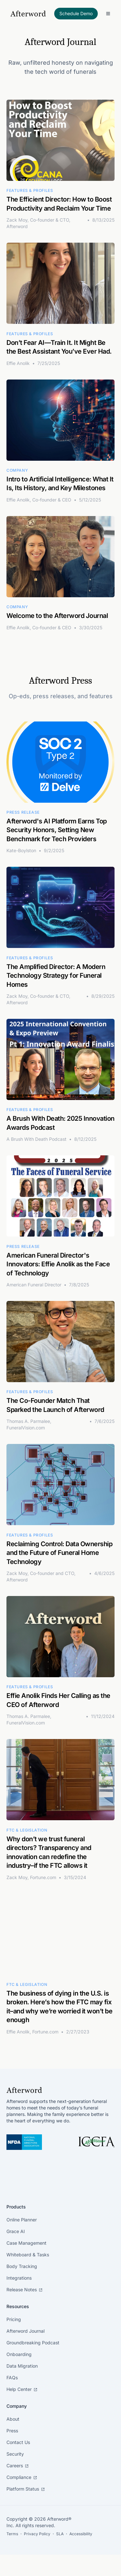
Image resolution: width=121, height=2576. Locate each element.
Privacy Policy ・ (40, 2533)
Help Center (21, 2389)
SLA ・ (62, 2533)
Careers (17, 2465)
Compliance (21, 2477)
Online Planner (21, 2219)
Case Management (26, 2243)
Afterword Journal (25, 2331)
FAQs (12, 2377)
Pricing (13, 2319)
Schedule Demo (76, 13)
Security (15, 2454)
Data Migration (22, 2366)
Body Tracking (21, 2266)
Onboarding (19, 2354)
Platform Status (25, 2489)
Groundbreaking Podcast (32, 2342)
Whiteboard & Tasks (27, 2254)
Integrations (19, 2278)
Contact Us (18, 2442)
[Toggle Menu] (108, 13)
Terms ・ (15, 2533)
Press (12, 2430)
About (12, 2419)
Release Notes (24, 2289)
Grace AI (15, 2231)
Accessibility (80, 2533)
